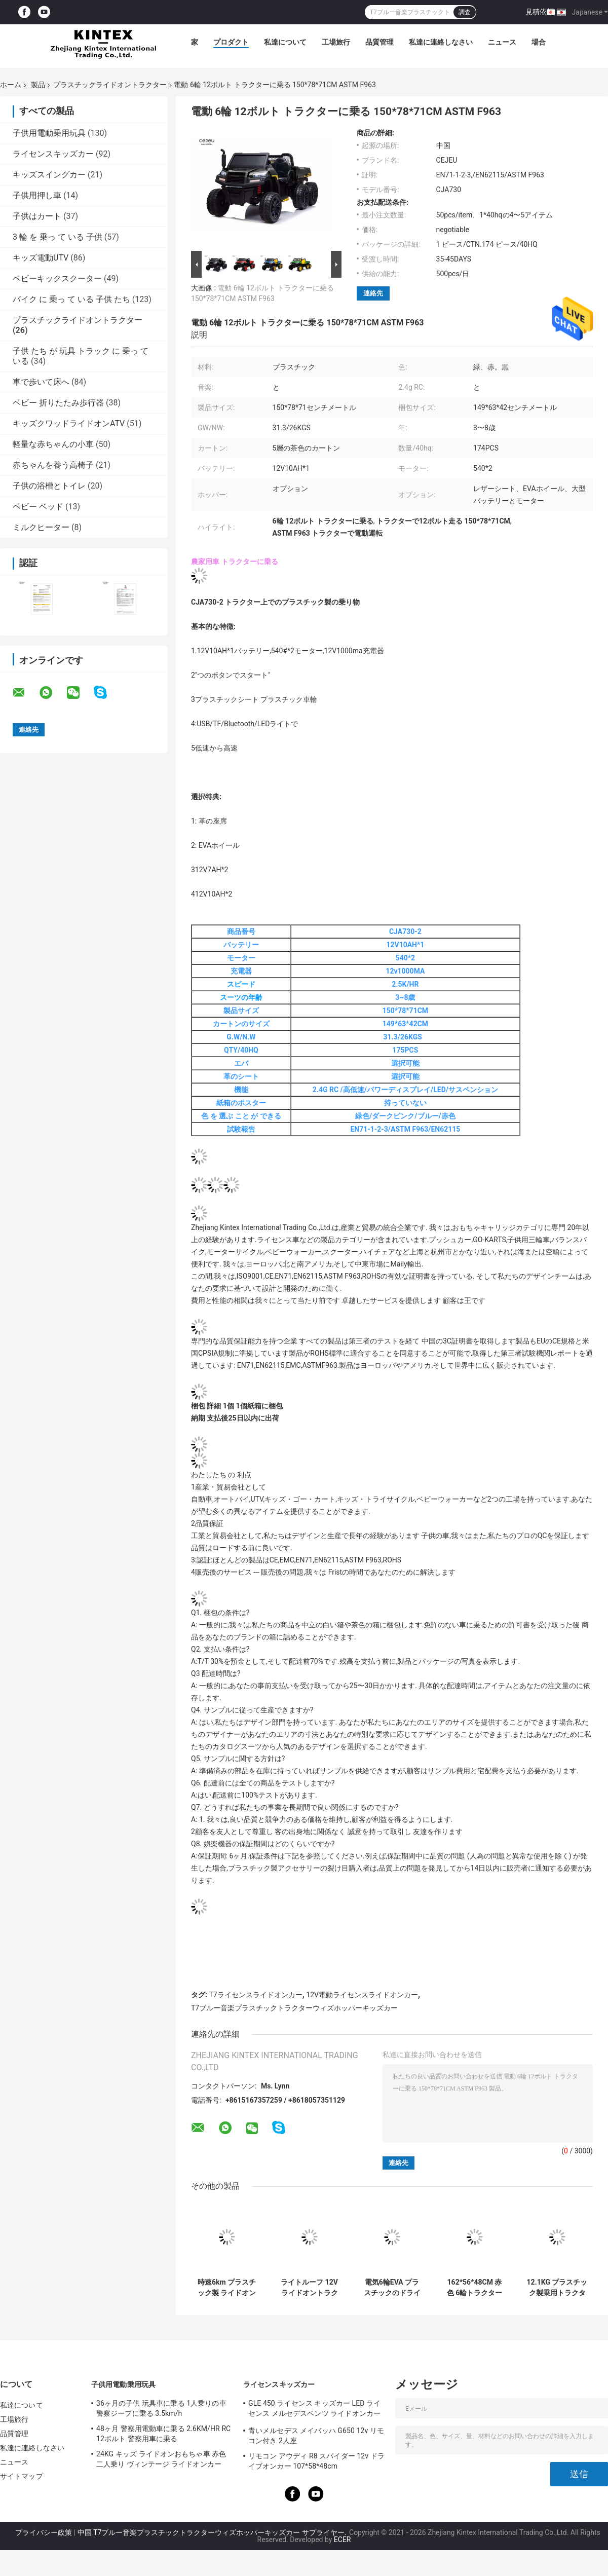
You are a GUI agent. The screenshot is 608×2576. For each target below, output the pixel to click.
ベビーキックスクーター (57, 278)
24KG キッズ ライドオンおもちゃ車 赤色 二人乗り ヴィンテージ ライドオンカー (161, 2459)
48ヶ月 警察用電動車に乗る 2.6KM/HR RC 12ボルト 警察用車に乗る (163, 2433)
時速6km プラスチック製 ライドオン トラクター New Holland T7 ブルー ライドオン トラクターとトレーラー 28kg (227, 2287)
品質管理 (379, 42)
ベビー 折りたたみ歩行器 (58, 402)
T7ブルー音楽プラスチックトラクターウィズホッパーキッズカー (294, 2008)
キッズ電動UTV (40, 258)
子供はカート (37, 216)
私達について (285, 42)
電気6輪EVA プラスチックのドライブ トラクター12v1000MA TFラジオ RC (392, 2287)
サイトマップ (21, 2476)
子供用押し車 (37, 195)
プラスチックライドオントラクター (110, 85)
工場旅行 (336, 42)
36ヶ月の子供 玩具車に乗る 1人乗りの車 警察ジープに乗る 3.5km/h (161, 2408)
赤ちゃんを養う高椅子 (53, 465)
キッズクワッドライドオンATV (69, 423)
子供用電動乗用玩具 (49, 133)
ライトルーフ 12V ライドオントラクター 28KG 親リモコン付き (309, 2287)
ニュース (502, 42)
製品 (38, 85)
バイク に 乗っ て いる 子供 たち (71, 299)
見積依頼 (539, 12)
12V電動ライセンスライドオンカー (362, 1995)
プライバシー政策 (43, 2532)
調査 (465, 12)
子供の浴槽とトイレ (49, 486)
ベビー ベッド (38, 506)
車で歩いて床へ (41, 382)
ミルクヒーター (41, 527)
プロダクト (231, 42)
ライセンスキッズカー (53, 154)
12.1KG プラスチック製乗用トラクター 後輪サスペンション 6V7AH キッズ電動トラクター (557, 2287)
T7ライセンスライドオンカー (255, 1995)
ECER (342, 2539)
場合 (538, 42)
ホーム (10, 85)
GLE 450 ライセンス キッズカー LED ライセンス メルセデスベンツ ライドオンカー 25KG (314, 2409)
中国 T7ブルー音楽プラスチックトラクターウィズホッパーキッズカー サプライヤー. (213, 2532)
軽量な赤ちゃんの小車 (53, 444)
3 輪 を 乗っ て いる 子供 (57, 237)
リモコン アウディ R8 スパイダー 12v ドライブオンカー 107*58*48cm (316, 2461)
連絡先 (373, 293)
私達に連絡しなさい (441, 42)
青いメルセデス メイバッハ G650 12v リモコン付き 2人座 (316, 2435)
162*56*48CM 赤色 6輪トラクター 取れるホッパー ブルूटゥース (474, 2287)
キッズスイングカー (49, 174)
